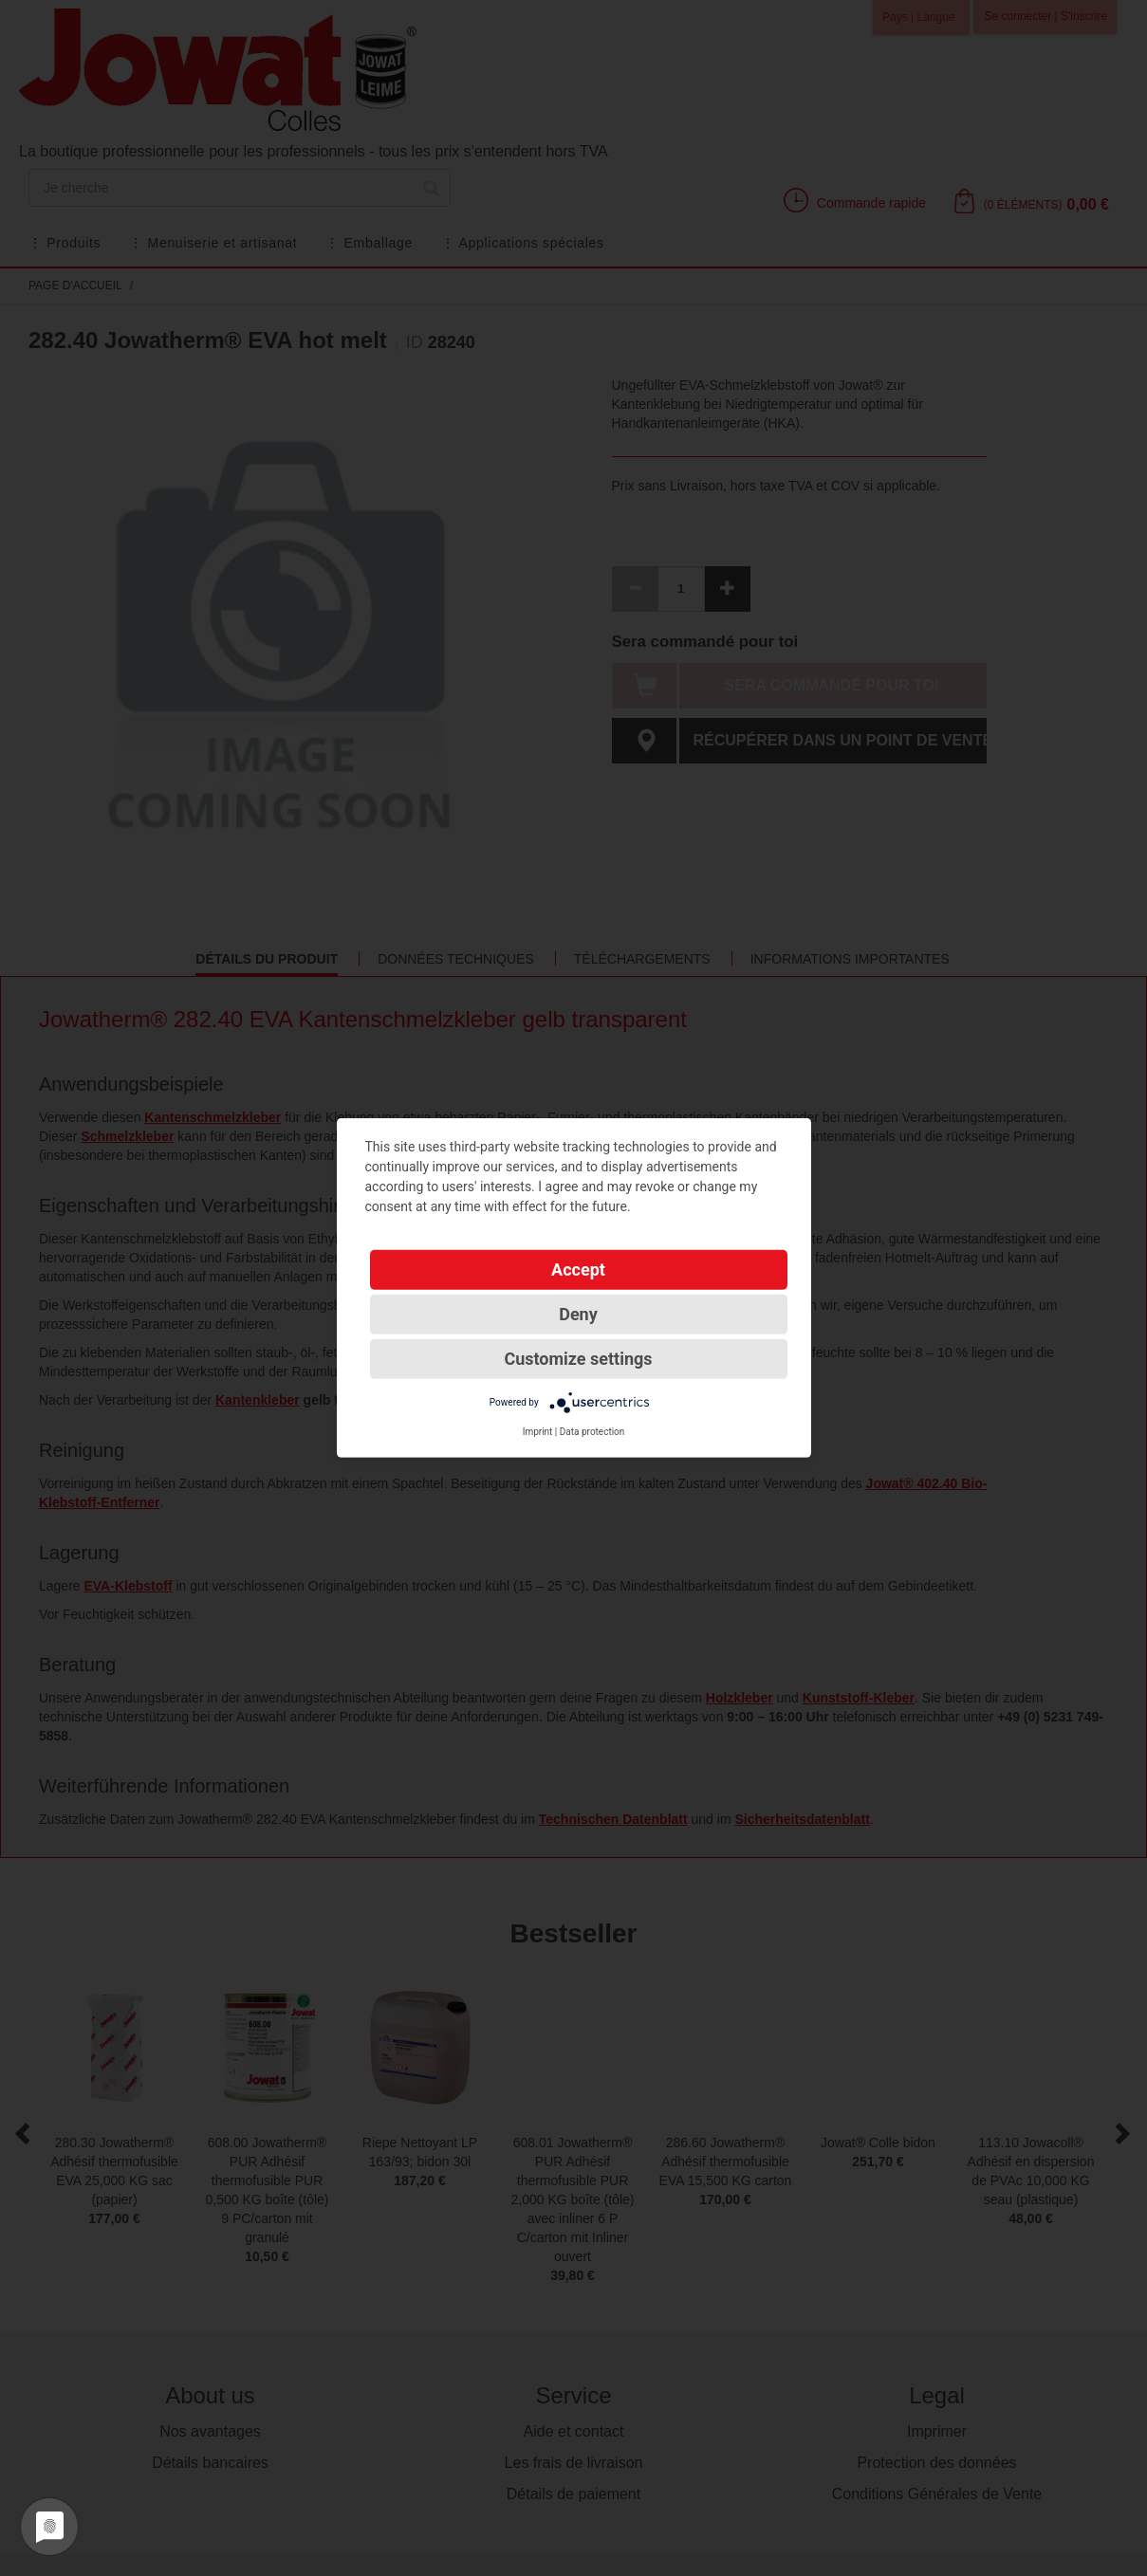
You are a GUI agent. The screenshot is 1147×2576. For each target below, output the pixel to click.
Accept (578, 1269)
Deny (578, 1314)
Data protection (592, 1431)
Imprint (538, 1431)
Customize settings (578, 1359)
